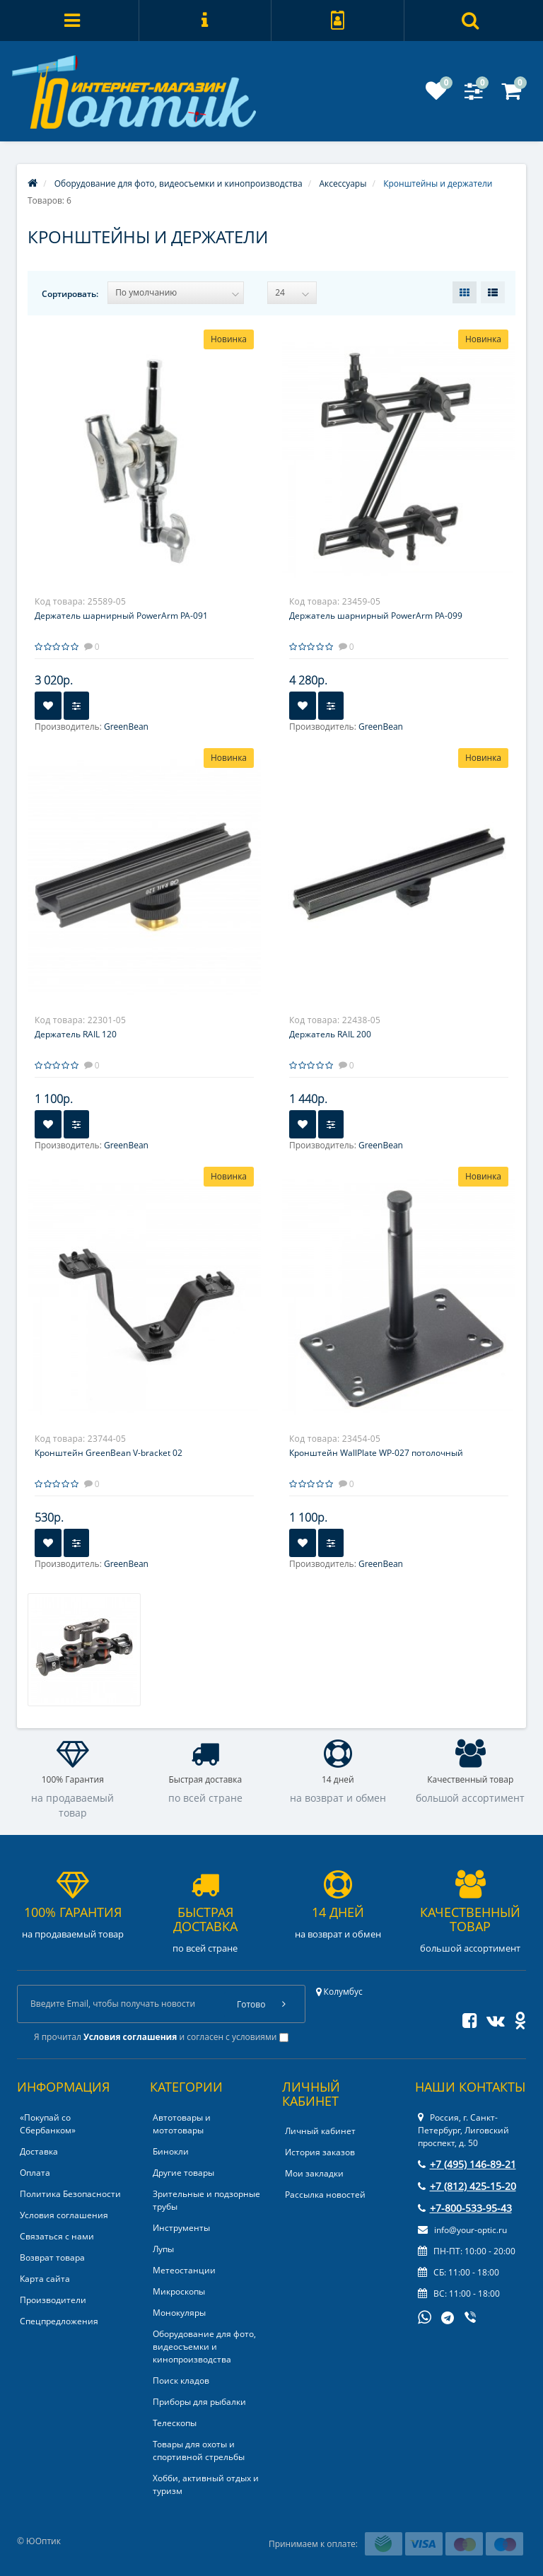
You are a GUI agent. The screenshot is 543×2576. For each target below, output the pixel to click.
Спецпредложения (59, 2321)
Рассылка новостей (325, 2195)
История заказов (320, 2152)
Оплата (35, 2173)
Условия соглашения (64, 2215)
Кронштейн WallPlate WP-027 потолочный (376, 1453)
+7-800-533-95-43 (465, 2208)
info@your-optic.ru (462, 2230)
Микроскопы (179, 2291)
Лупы (163, 2249)
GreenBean (126, 727)
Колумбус (339, 1992)
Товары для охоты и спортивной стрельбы (199, 2450)
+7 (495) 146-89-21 (467, 2164)
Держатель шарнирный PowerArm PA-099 (375, 616)
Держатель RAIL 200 (330, 1034)
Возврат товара (52, 2257)
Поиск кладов (181, 2380)
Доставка (39, 2151)
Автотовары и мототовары (182, 2123)
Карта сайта (45, 2279)
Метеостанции (184, 2270)
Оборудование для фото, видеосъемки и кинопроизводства (204, 2346)
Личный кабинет (320, 2131)
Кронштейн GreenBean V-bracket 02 (108, 1453)
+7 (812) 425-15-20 (467, 2186)
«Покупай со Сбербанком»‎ (48, 2123)
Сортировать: (70, 294)
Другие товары (183, 2173)
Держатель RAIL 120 (76, 1034)
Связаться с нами (57, 2236)
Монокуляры (179, 2313)
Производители (53, 2300)
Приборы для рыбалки (199, 2402)
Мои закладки (314, 2173)
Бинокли (171, 2151)
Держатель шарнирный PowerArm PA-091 (121, 616)
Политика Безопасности (70, 2194)
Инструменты (181, 2228)
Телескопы (175, 2423)
